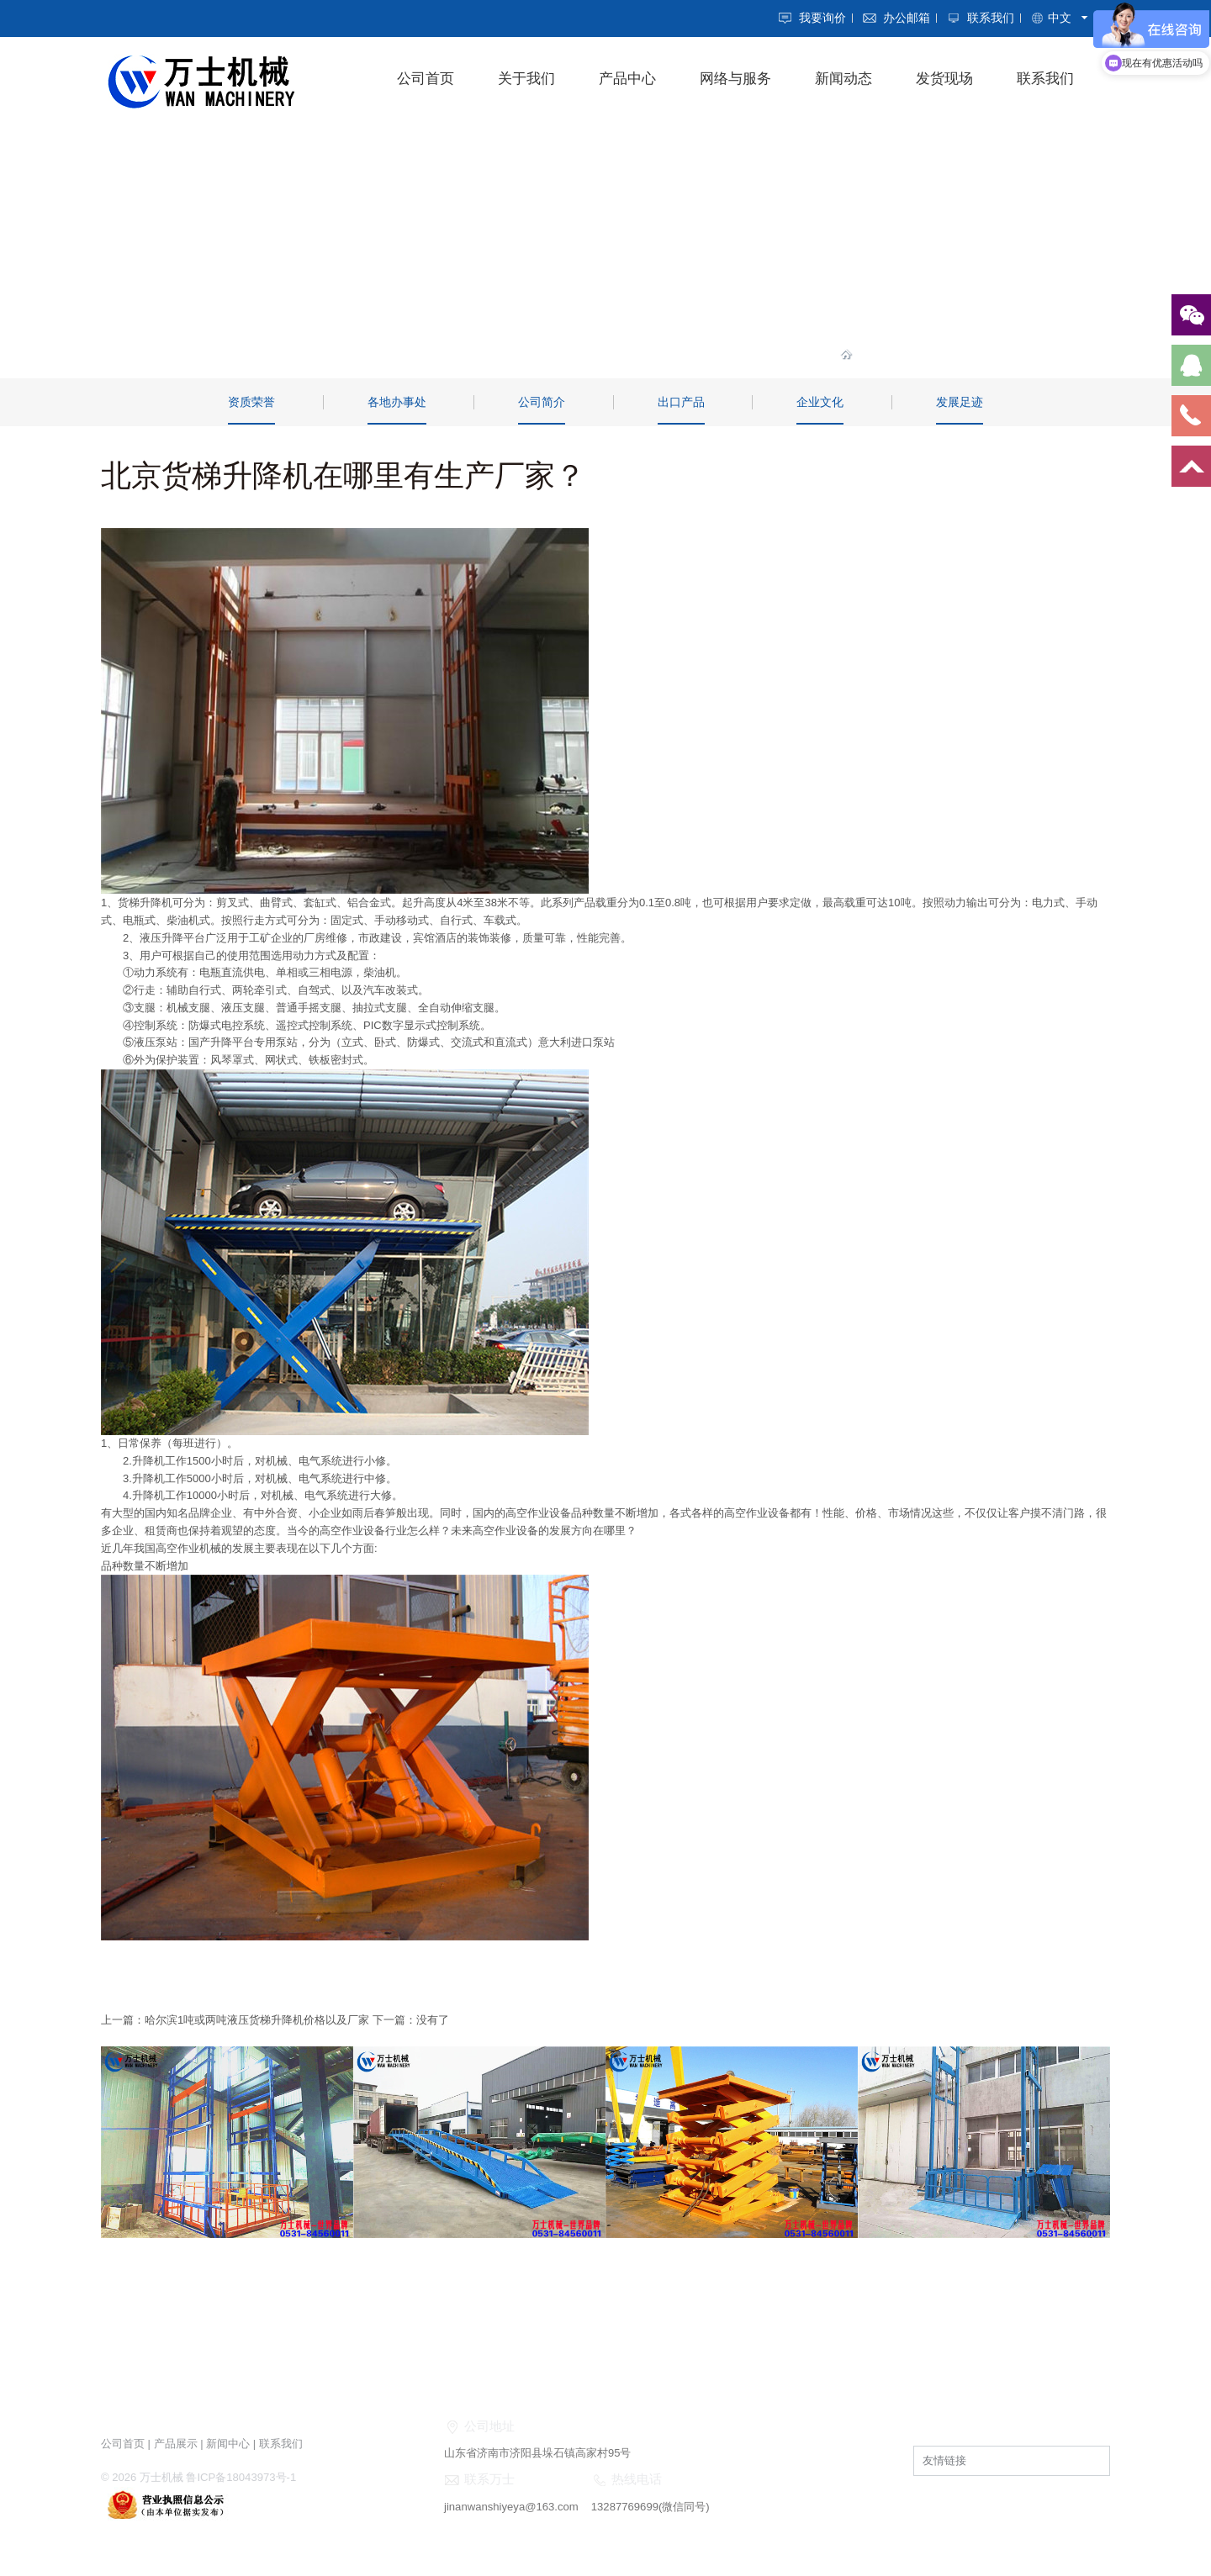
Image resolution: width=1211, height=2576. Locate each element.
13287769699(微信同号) (648, 2504)
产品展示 (176, 2441)
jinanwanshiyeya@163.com (510, 2504)
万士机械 (161, 2474)
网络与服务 (735, 79)
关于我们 (526, 79)
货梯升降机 (145, 901)
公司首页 (425, 79)
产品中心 (627, 79)
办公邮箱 (906, 17)
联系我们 (990, 17)
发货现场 (944, 79)
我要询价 (822, 17)
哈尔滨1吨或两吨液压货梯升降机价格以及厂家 (257, 2018)
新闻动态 (843, 79)
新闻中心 (228, 2441)
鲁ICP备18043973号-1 (240, 2474)
